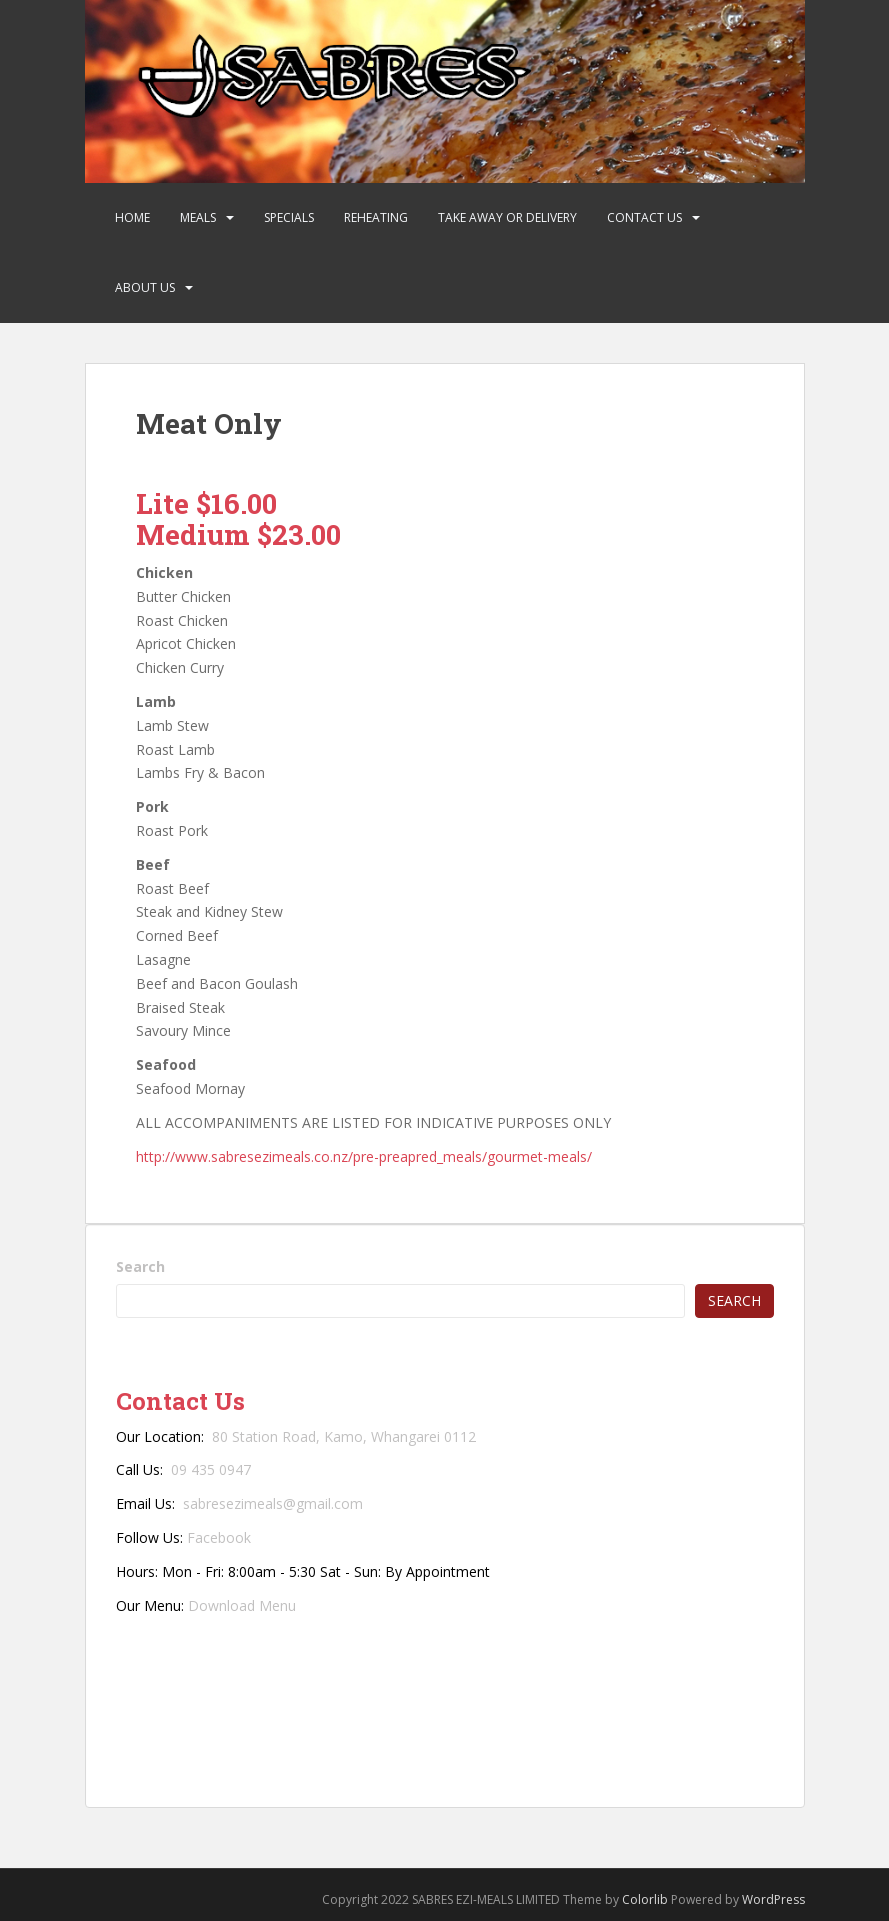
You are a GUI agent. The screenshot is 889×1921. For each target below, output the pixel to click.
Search (140, 1266)
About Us (145, 287)
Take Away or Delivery (507, 217)
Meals (198, 217)
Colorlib (645, 1899)
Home (132, 217)
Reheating (376, 217)
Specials (289, 217)
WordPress (773, 1899)
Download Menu (242, 1605)
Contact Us (644, 217)
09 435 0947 (211, 1469)
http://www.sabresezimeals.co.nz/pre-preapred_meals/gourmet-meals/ (364, 1156)
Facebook (219, 1537)
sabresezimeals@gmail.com (273, 1503)
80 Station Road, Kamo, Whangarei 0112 (344, 1436)
